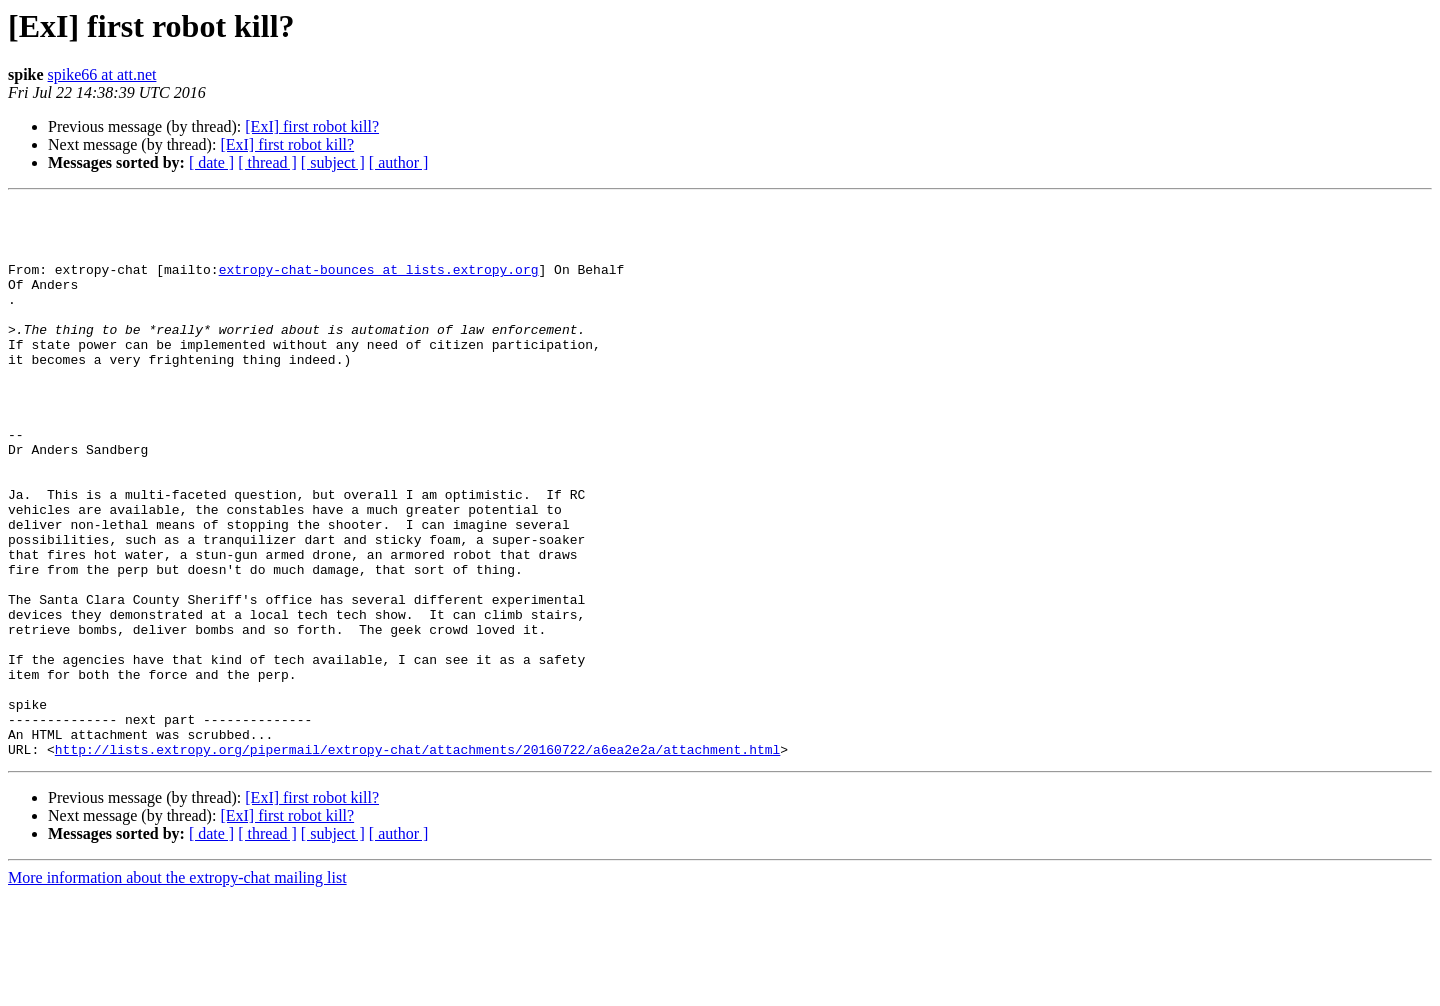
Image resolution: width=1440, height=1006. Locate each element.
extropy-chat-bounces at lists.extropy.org (379, 284)
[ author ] (399, 162)
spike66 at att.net (102, 74)
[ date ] (211, 162)
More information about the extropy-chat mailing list (177, 988)
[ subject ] (333, 162)
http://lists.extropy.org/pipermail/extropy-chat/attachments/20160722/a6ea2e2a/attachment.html (417, 860)
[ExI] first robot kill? (312, 126)
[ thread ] (267, 162)
